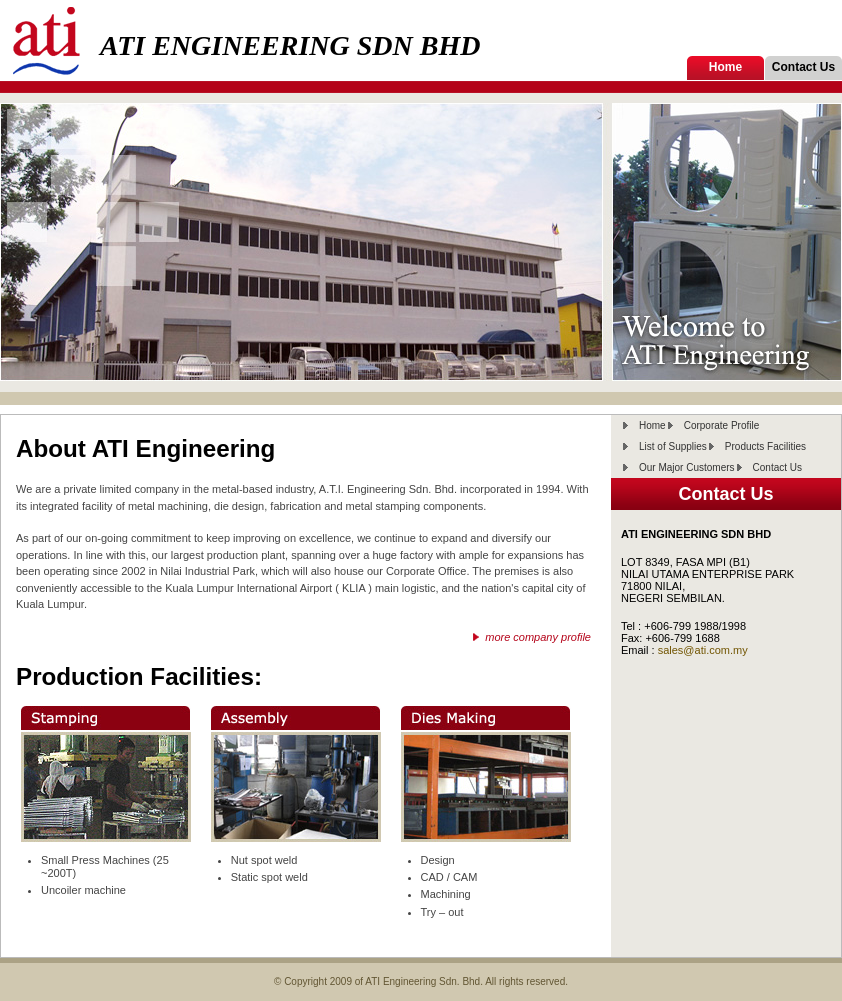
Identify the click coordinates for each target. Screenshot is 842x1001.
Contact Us (803, 67)
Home (725, 67)
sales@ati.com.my (703, 650)
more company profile (538, 637)
